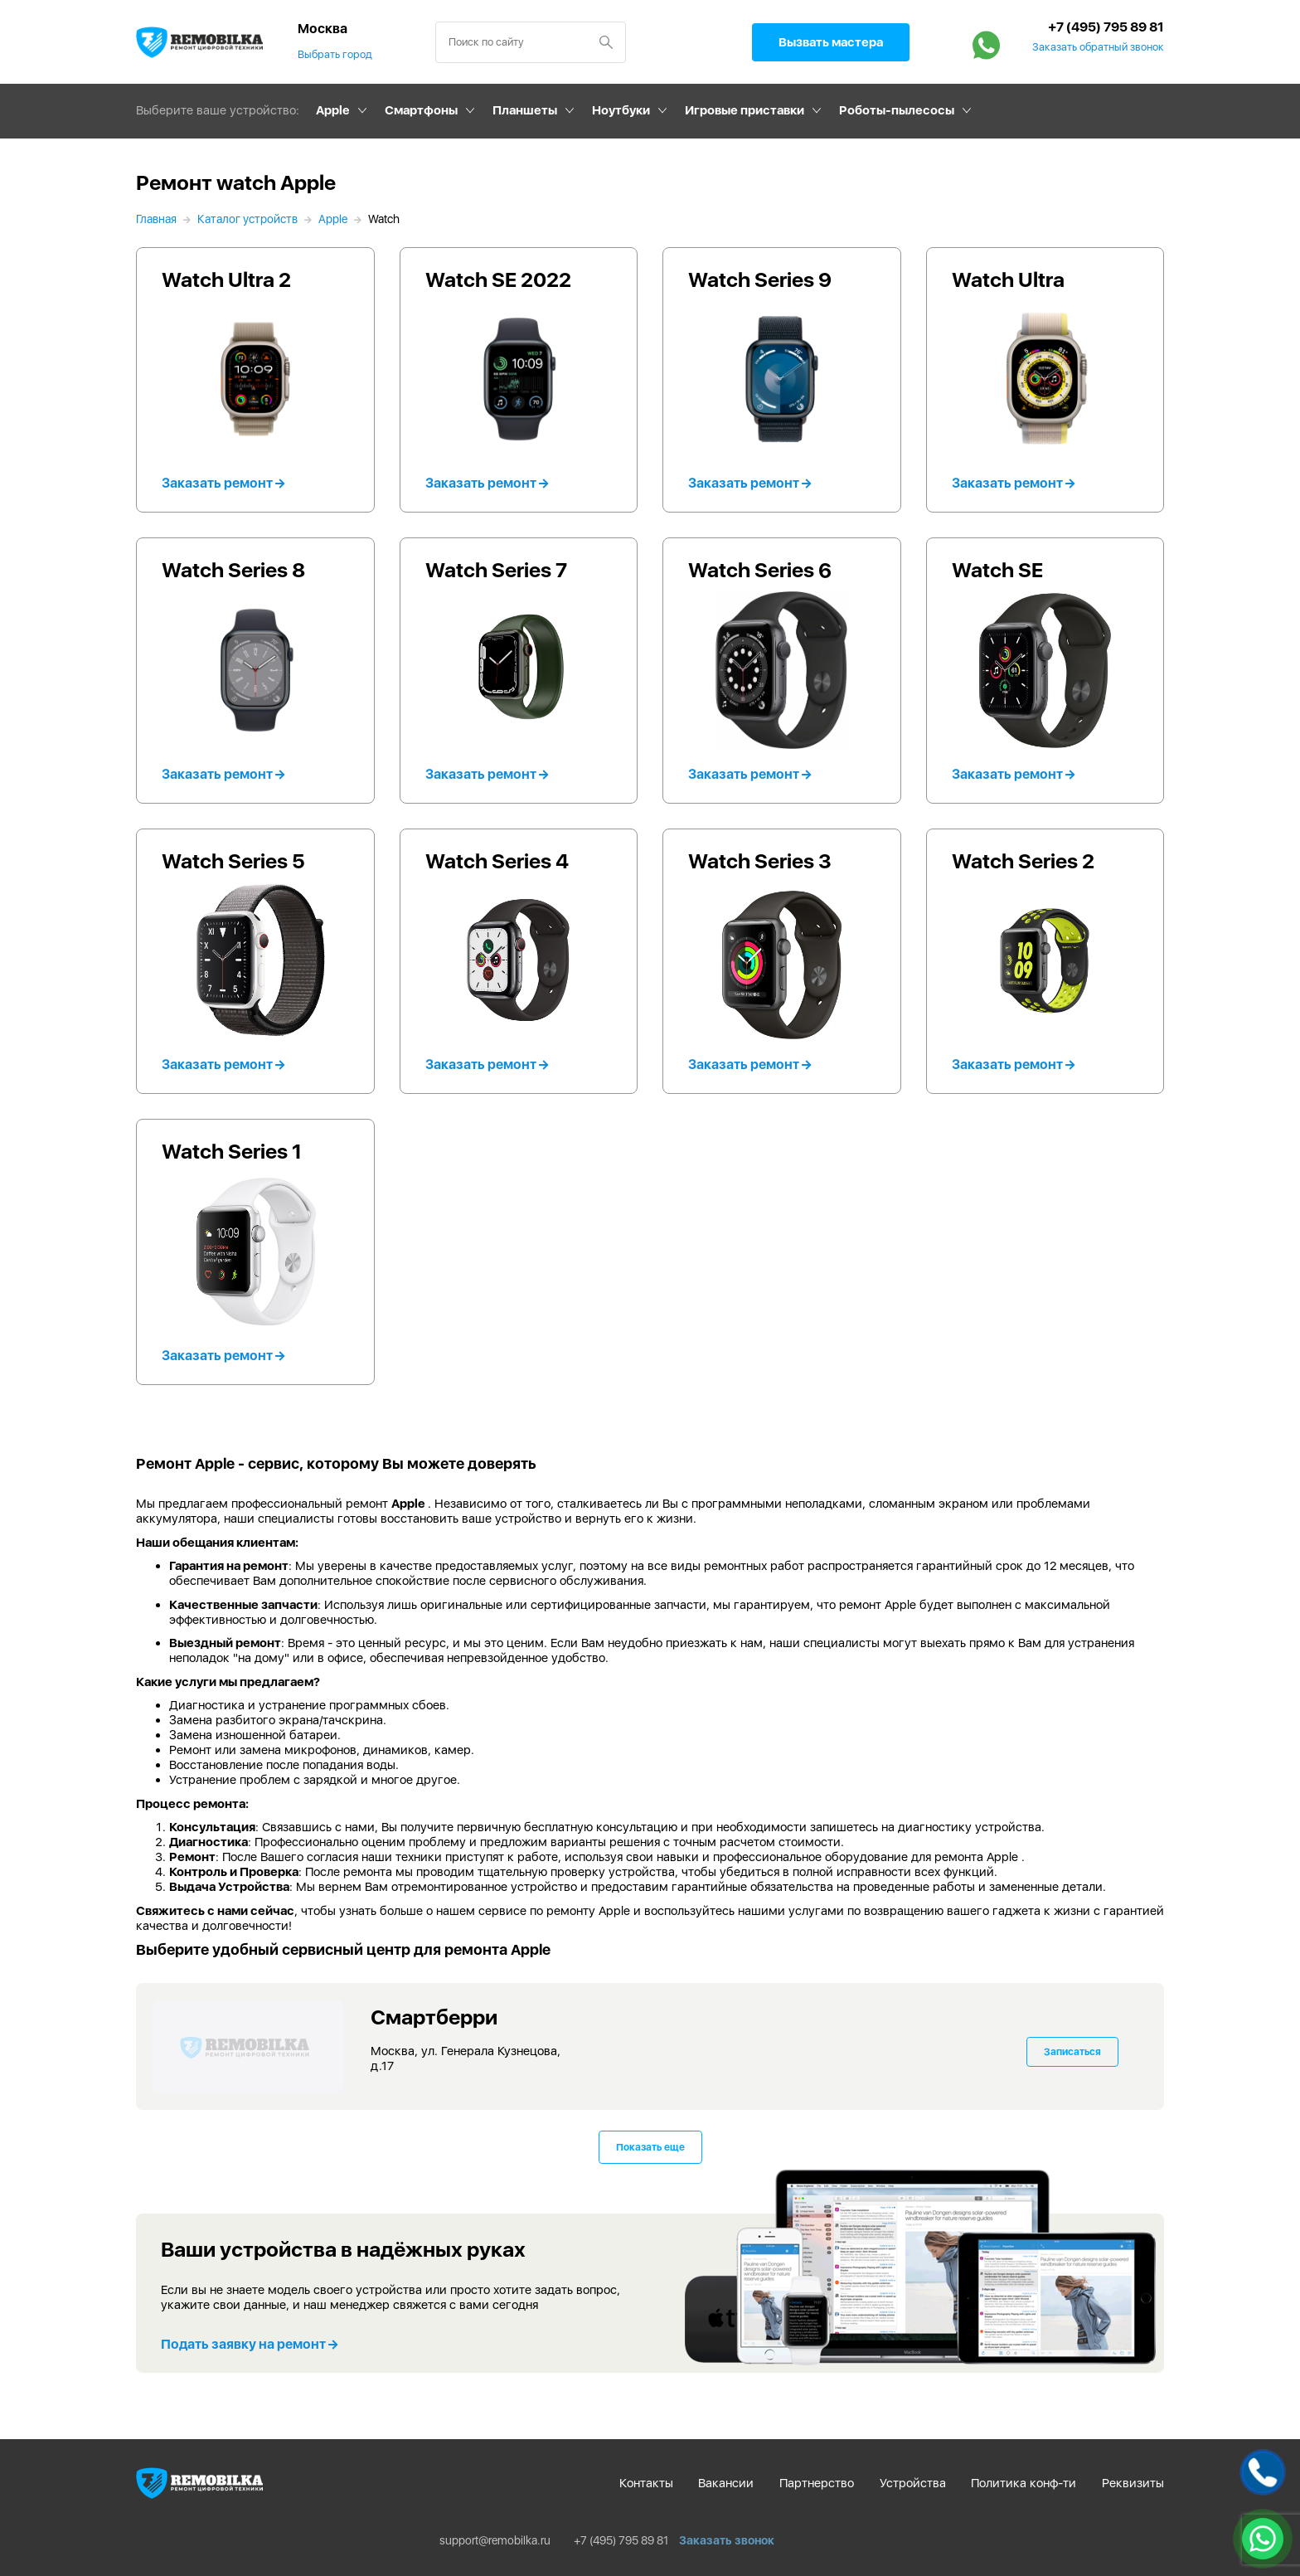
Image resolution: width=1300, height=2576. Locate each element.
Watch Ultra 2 (226, 279)
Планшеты (524, 110)
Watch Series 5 (233, 860)
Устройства (913, 2483)
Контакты (646, 2483)
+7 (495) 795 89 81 (1106, 27)
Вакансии (726, 2483)
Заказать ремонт (223, 483)
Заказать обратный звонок (1098, 47)
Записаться (1072, 2052)
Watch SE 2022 (498, 279)
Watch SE (997, 569)
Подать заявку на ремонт (249, 2344)
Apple (333, 110)
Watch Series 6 (760, 569)
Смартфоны (421, 110)
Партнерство (816, 2483)
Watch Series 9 (760, 279)
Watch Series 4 (497, 860)
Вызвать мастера (831, 42)
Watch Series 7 (496, 569)
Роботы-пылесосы (896, 110)
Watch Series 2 (1023, 860)
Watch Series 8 (233, 569)
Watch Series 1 (232, 1151)
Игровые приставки (744, 110)
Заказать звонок (726, 2540)
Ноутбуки (621, 110)
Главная (156, 219)
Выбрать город (335, 54)
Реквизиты (1133, 2483)
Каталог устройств (247, 219)
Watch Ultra (1008, 279)
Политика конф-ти (1023, 2483)
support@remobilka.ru (495, 2540)
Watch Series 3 (760, 860)
